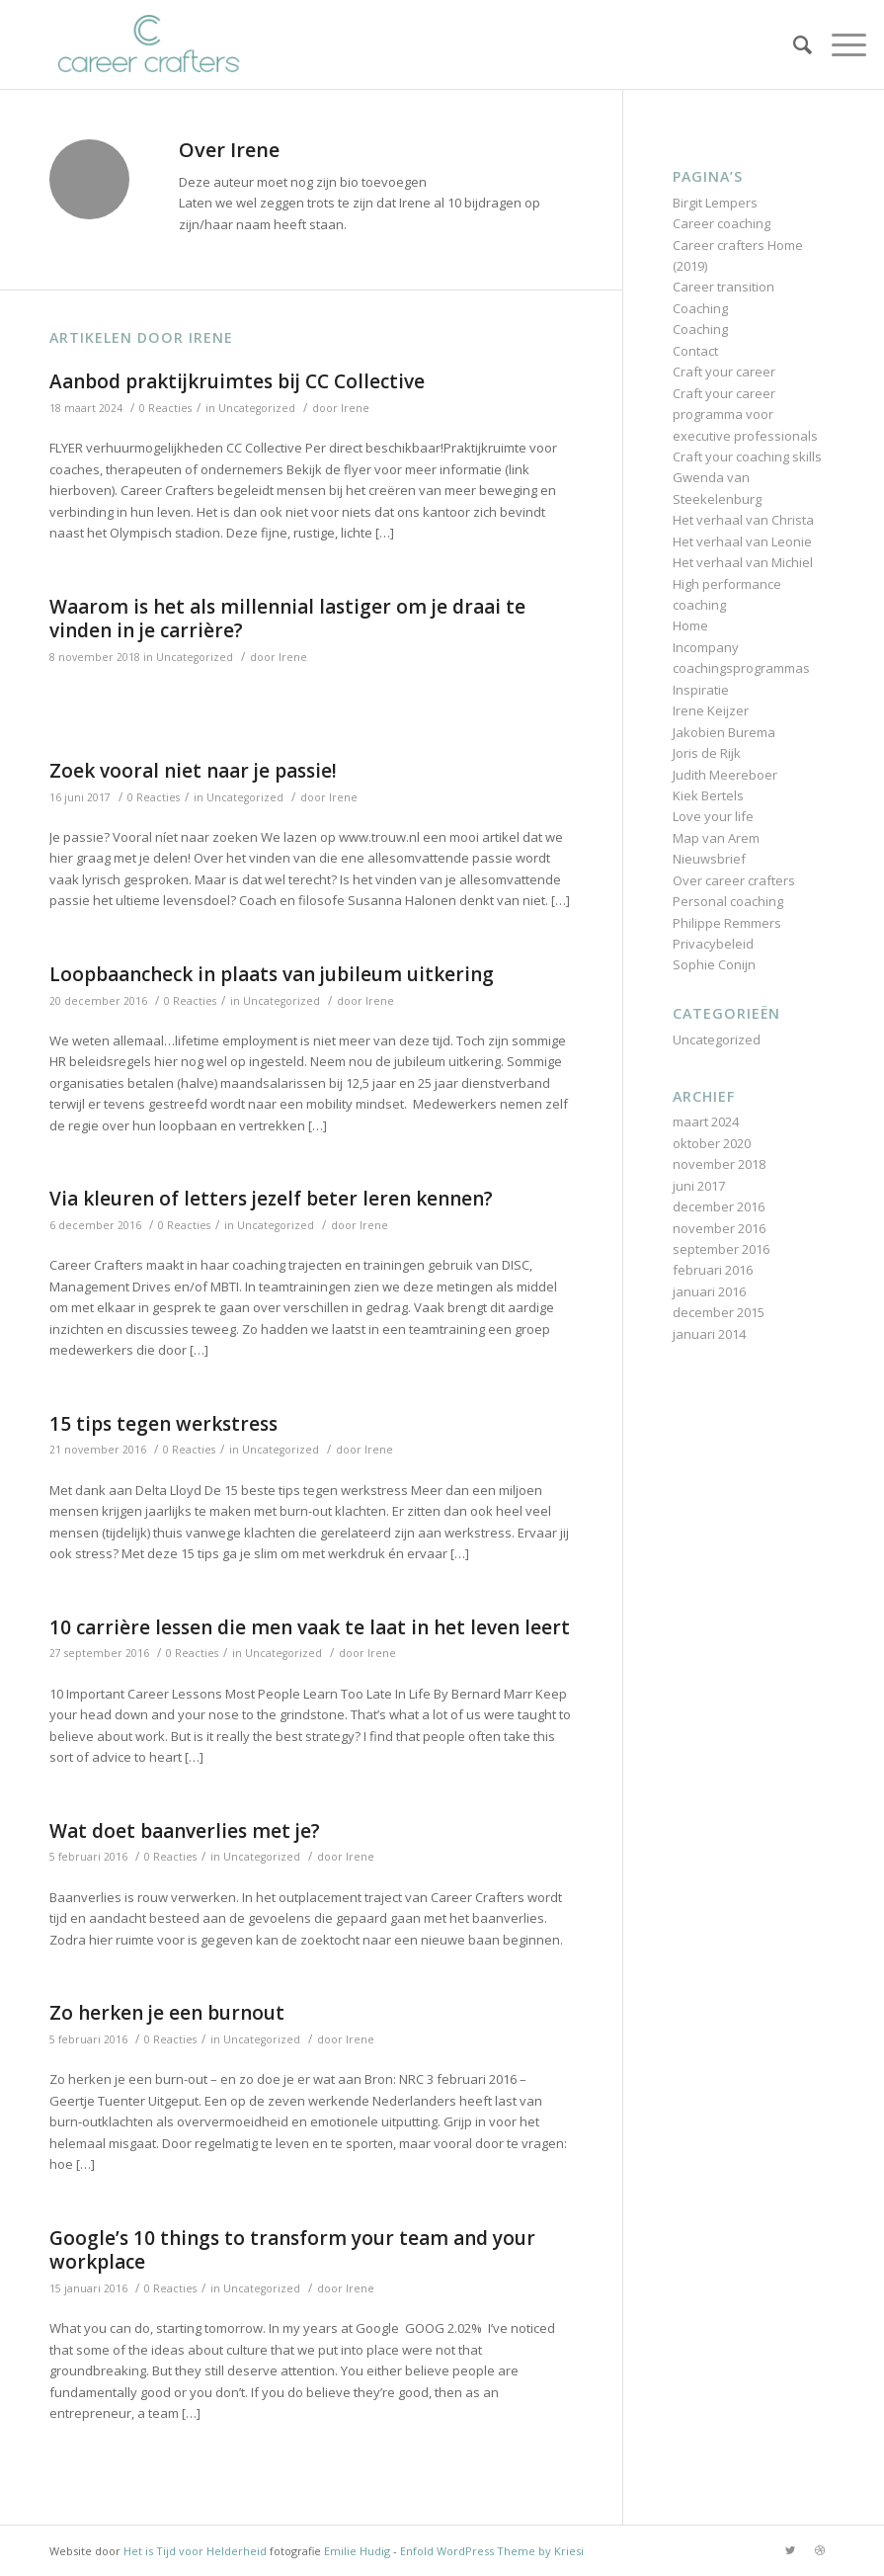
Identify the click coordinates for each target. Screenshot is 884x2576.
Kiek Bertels (708, 795)
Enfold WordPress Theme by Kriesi (492, 2550)
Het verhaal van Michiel (743, 562)
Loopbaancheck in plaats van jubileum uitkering (271, 974)
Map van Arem (716, 838)
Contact (695, 351)
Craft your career (724, 371)
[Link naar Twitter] (790, 2550)
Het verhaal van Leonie (742, 541)
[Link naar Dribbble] (820, 2550)
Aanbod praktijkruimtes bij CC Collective (237, 381)
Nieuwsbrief (709, 859)
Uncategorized (256, 408)
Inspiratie (701, 690)
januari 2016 (709, 1291)
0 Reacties (165, 408)
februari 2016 (713, 1270)
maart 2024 (706, 1121)
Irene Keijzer (711, 710)
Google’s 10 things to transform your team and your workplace (292, 2250)
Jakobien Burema (724, 732)
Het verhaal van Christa (743, 520)
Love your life (713, 816)
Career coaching (721, 223)
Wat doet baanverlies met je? (184, 1831)
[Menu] (839, 44)
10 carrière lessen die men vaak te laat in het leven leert (309, 1627)
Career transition (723, 286)
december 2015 (718, 1312)
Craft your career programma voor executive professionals (745, 414)
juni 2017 (699, 1186)
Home (690, 625)
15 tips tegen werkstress (163, 1424)
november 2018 (719, 1164)
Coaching (700, 308)
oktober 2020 (712, 1143)
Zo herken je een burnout (166, 2013)
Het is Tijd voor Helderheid (195, 2550)
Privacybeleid (713, 944)
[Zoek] (792, 44)
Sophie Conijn (714, 964)
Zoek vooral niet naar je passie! (193, 771)
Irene (355, 408)
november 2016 (719, 1228)
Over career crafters (734, 880)
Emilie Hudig (357, 2550)
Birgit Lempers (715, 202)
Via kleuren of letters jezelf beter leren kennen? (271, 1198)
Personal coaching (728, 901)
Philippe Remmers (727, 923)
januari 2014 (709, 1334)
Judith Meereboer (725, 775)
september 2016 (721, 1249)
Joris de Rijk (707, 753)
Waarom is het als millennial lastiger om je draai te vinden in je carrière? (287, 619)
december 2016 (718, 1206)
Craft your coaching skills (747, 456)
